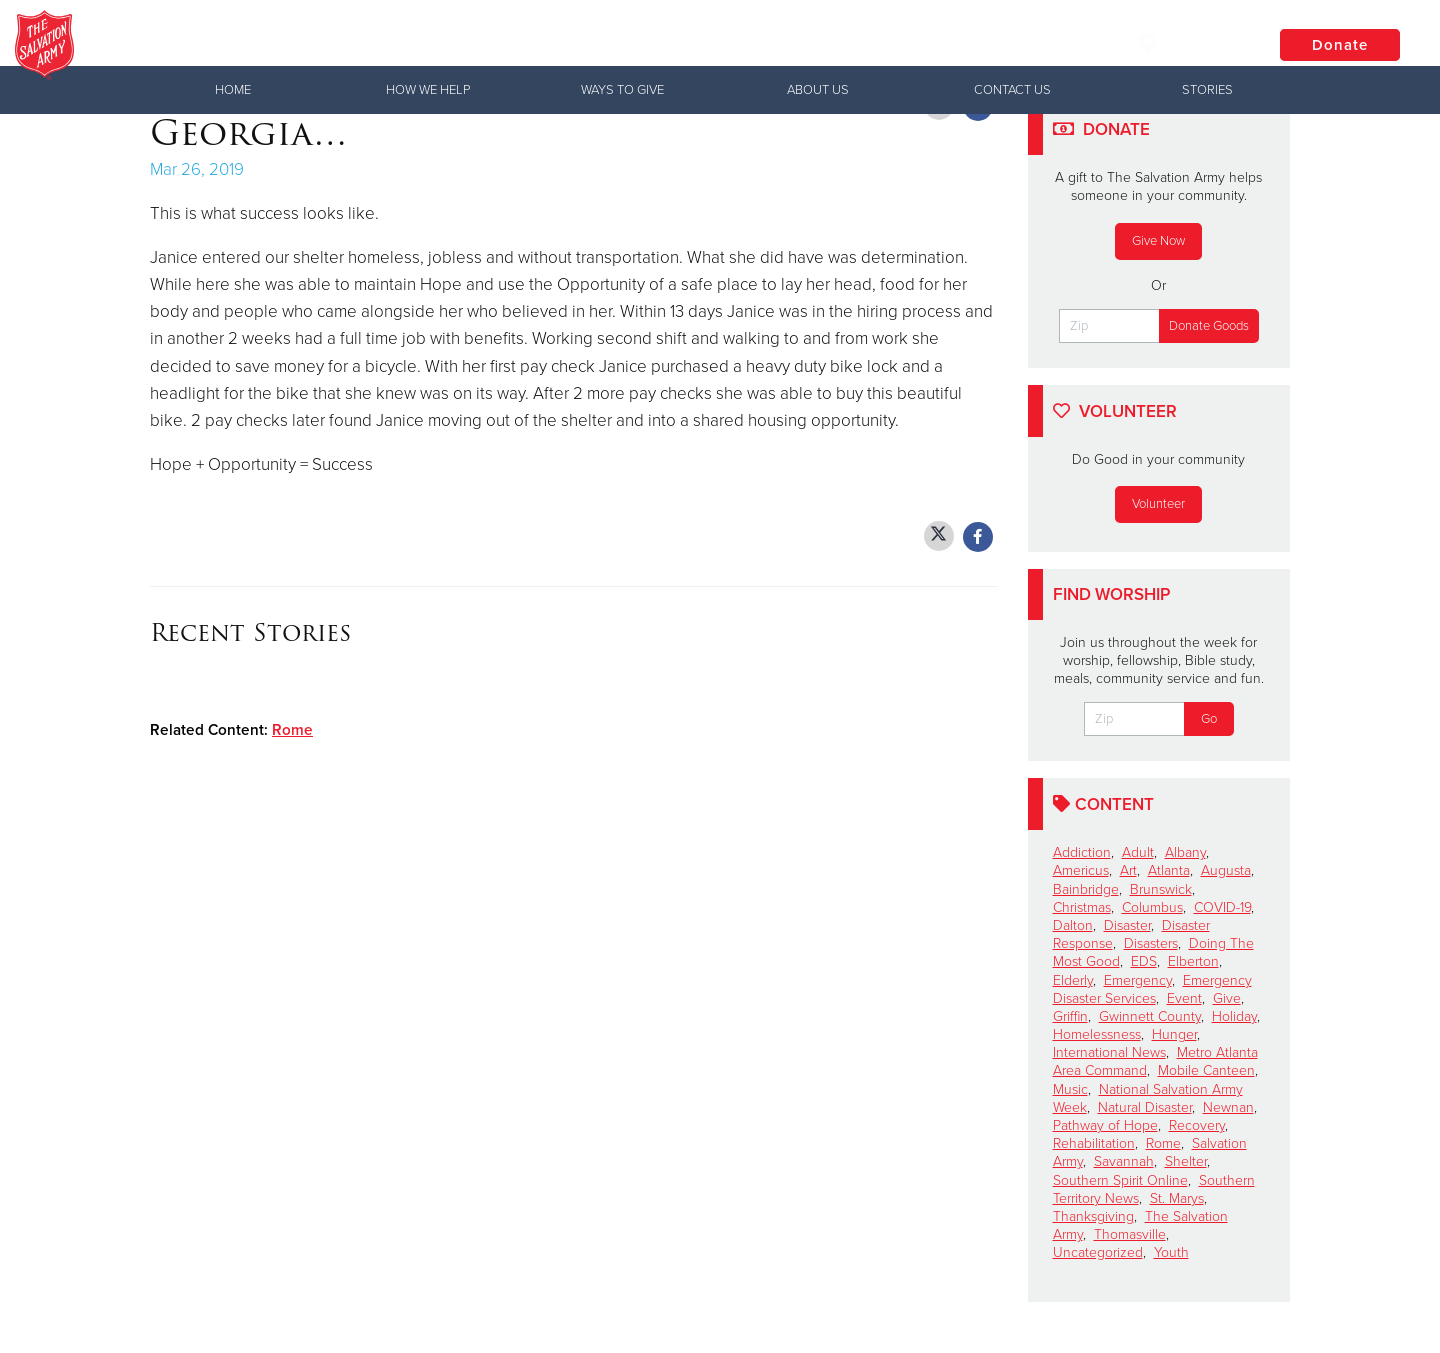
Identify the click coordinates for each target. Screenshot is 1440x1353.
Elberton (1193, 961)
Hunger (1174, 1034)
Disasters (1151, 943)
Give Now (1158, 241)
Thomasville (1130, 1234)
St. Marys (1177, 1198)
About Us (818, 90)
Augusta (1226, 870)
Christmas (1082, 907)
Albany (1185, 852)
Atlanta (1169, 870)
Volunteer (1158, 504)
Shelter (1186, 1161)
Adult (1138, 852)
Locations (1189, 44)
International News (1109, 1052)
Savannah (1124, 1161)
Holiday (1234, 1016)
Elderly (1073, 980)
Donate (1340, 45)
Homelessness (1097, 1034)
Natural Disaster (1145, 1107)
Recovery (1197, 1125)
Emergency (1138, 980)
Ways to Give (622, 90)
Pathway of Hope (1105, 1125)
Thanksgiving (1093, 1216)
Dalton (1073, 925)
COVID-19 (1222, 907)
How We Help (428, 90)
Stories (1207, 90)
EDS (1144, 961)
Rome (292, 730)
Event (1184, 998)
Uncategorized (1098, 1252)
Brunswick (1161, 889)
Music (1070, 1089)
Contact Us (1012, 90)
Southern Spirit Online (1120, 1180)
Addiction (1082, 852)
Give (1227, 998)
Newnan (1228, 1107)
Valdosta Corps (300, 45)
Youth (1171, 1252)
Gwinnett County (1150, 1016)
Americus (1081, 870)
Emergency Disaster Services (1152, 989)
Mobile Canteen (1206, 1070)
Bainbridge (1086, 889)
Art (1128, 870)
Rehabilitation (1094, 1143)
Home (233, 90)
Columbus (1152, 907)
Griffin (1070, 1016)
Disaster (1127, 925)
